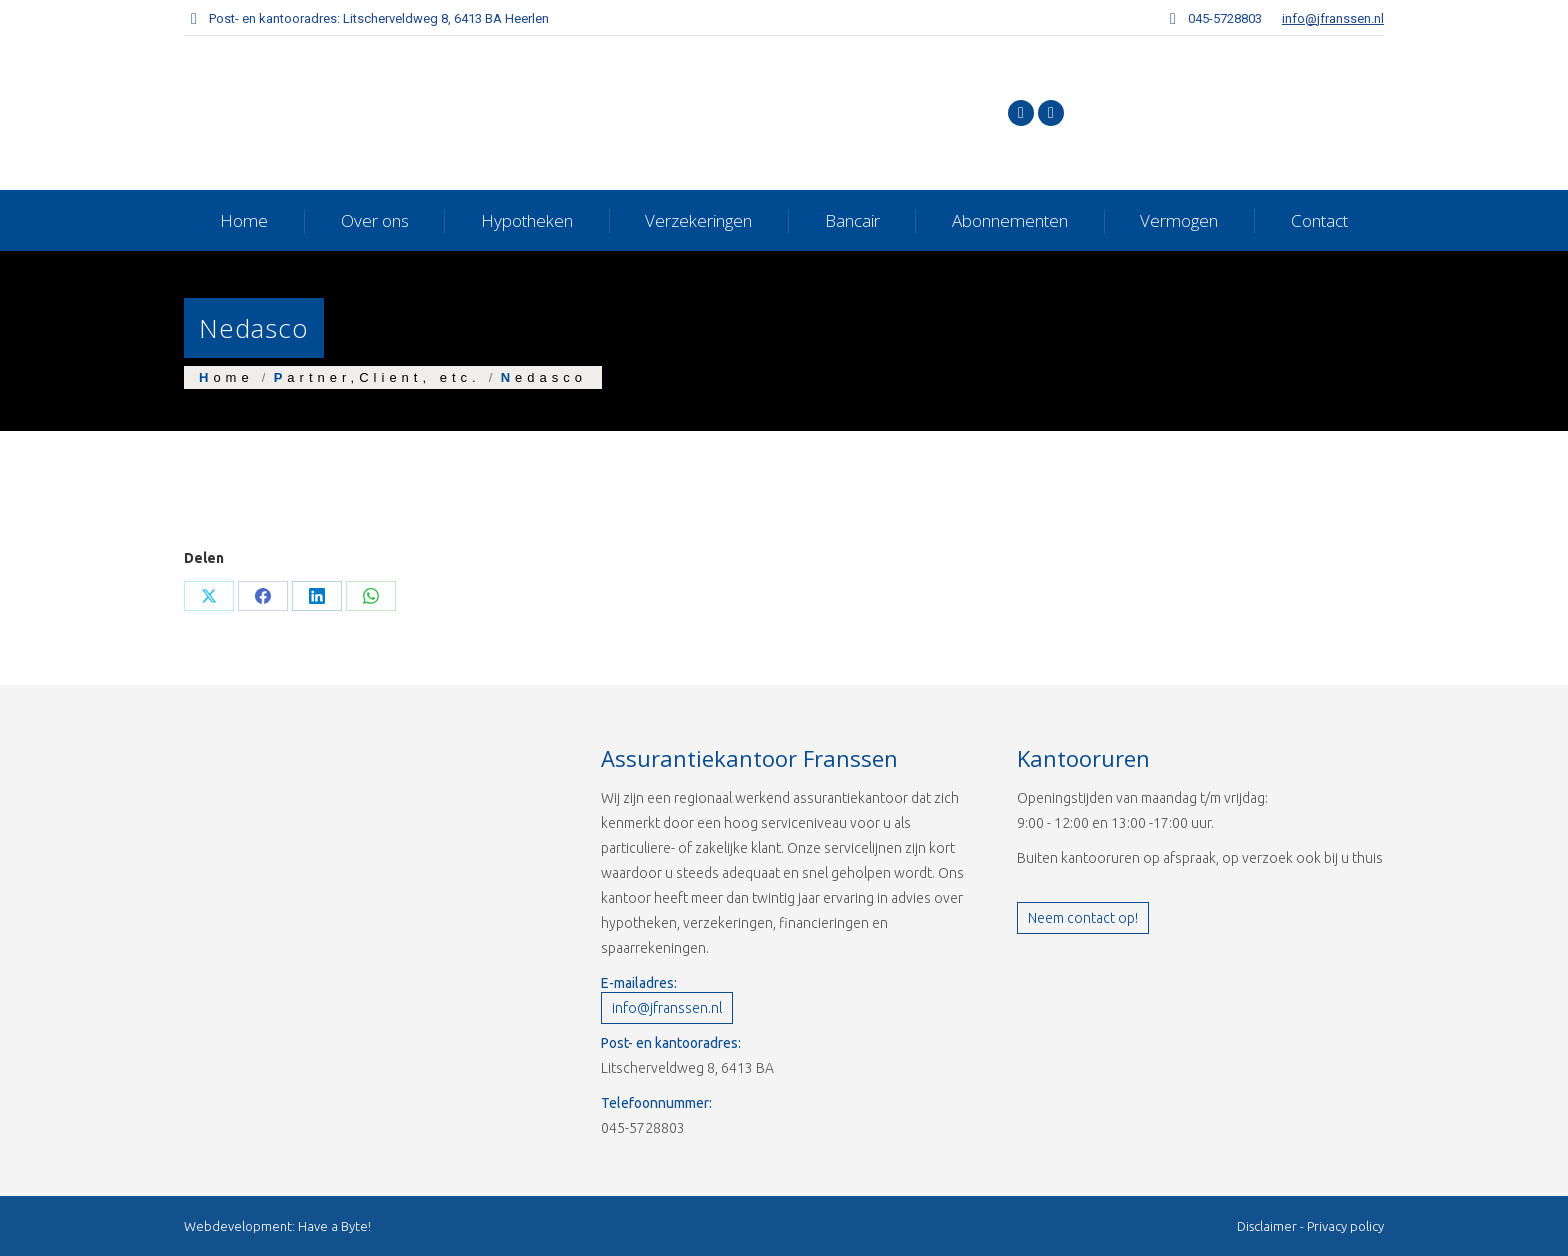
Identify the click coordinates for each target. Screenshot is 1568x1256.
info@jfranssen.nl (1333, 18)
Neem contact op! (1083, 918)
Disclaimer (1267, 1226)
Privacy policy (1345, 1226)
